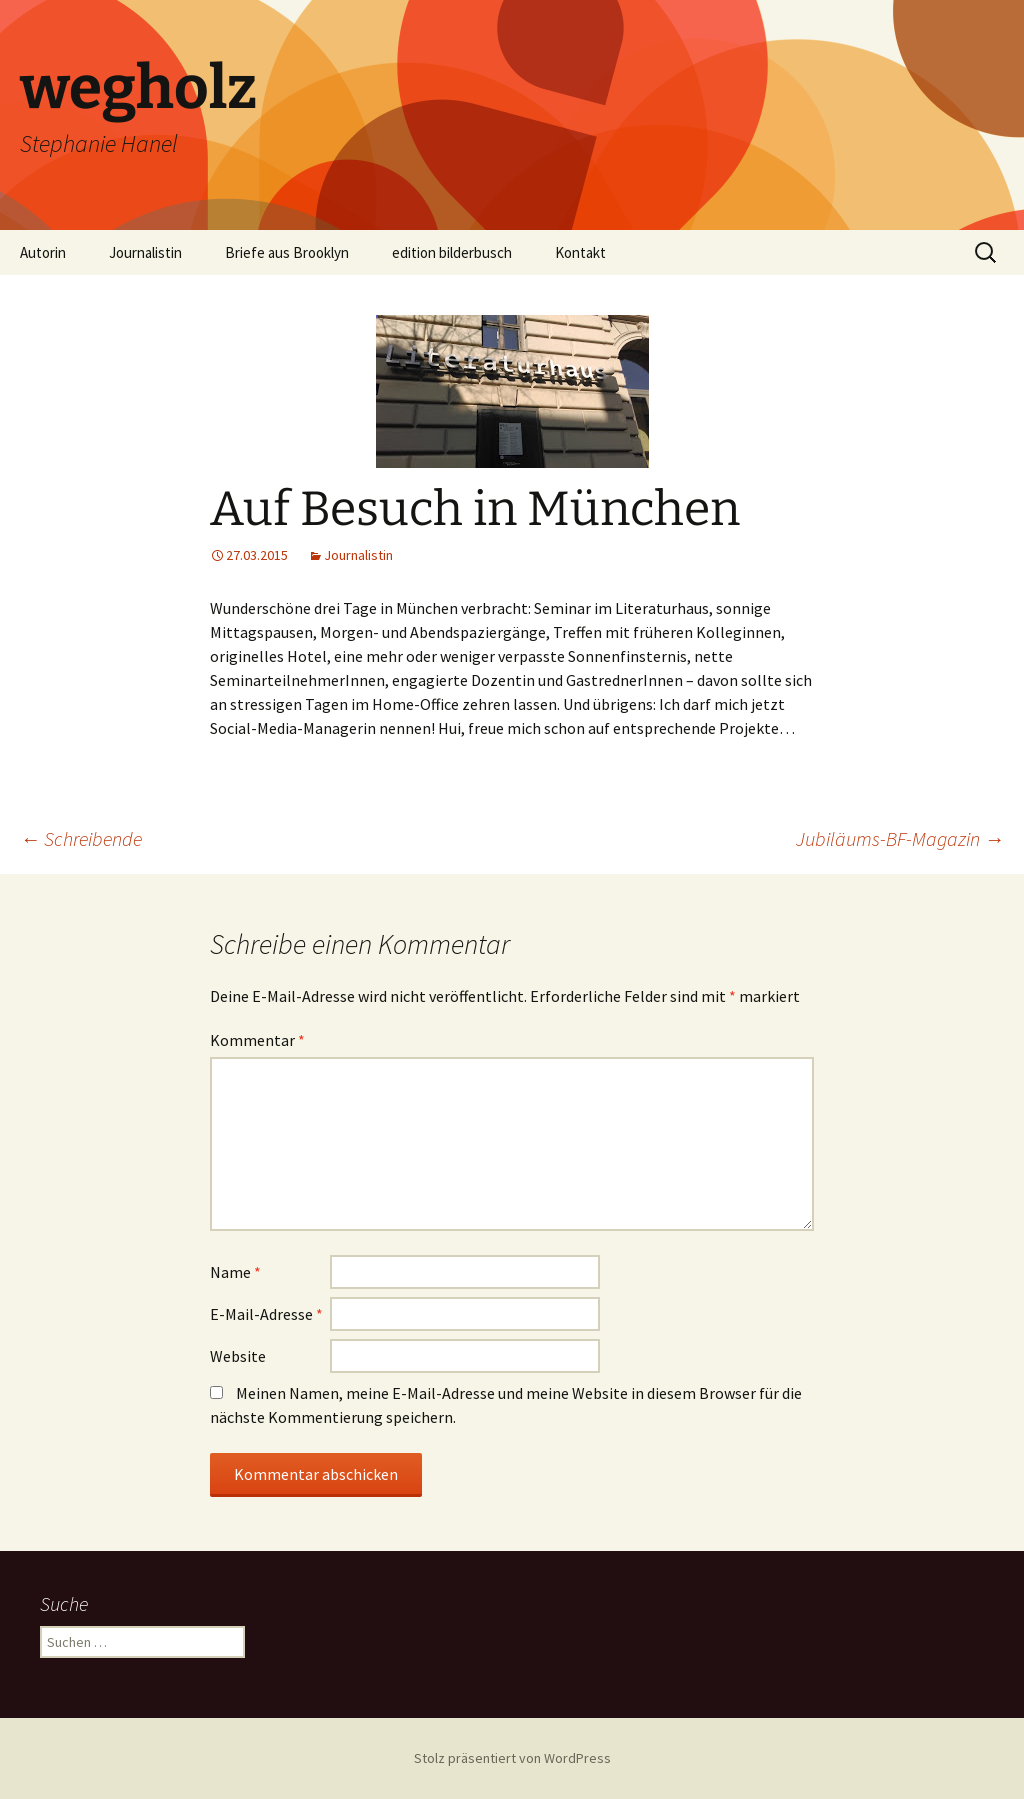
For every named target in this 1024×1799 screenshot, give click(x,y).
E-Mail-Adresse (266, 1314)
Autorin (43, 252)
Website (238, 1356)
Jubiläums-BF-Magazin (900, 838)
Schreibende (81, 838)
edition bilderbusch (452, 252)
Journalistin (145, 252)
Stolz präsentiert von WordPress (512, 1758)
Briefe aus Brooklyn (287, 252)
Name (235, 1272)
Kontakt (580, 252)
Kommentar (257, 1040)
